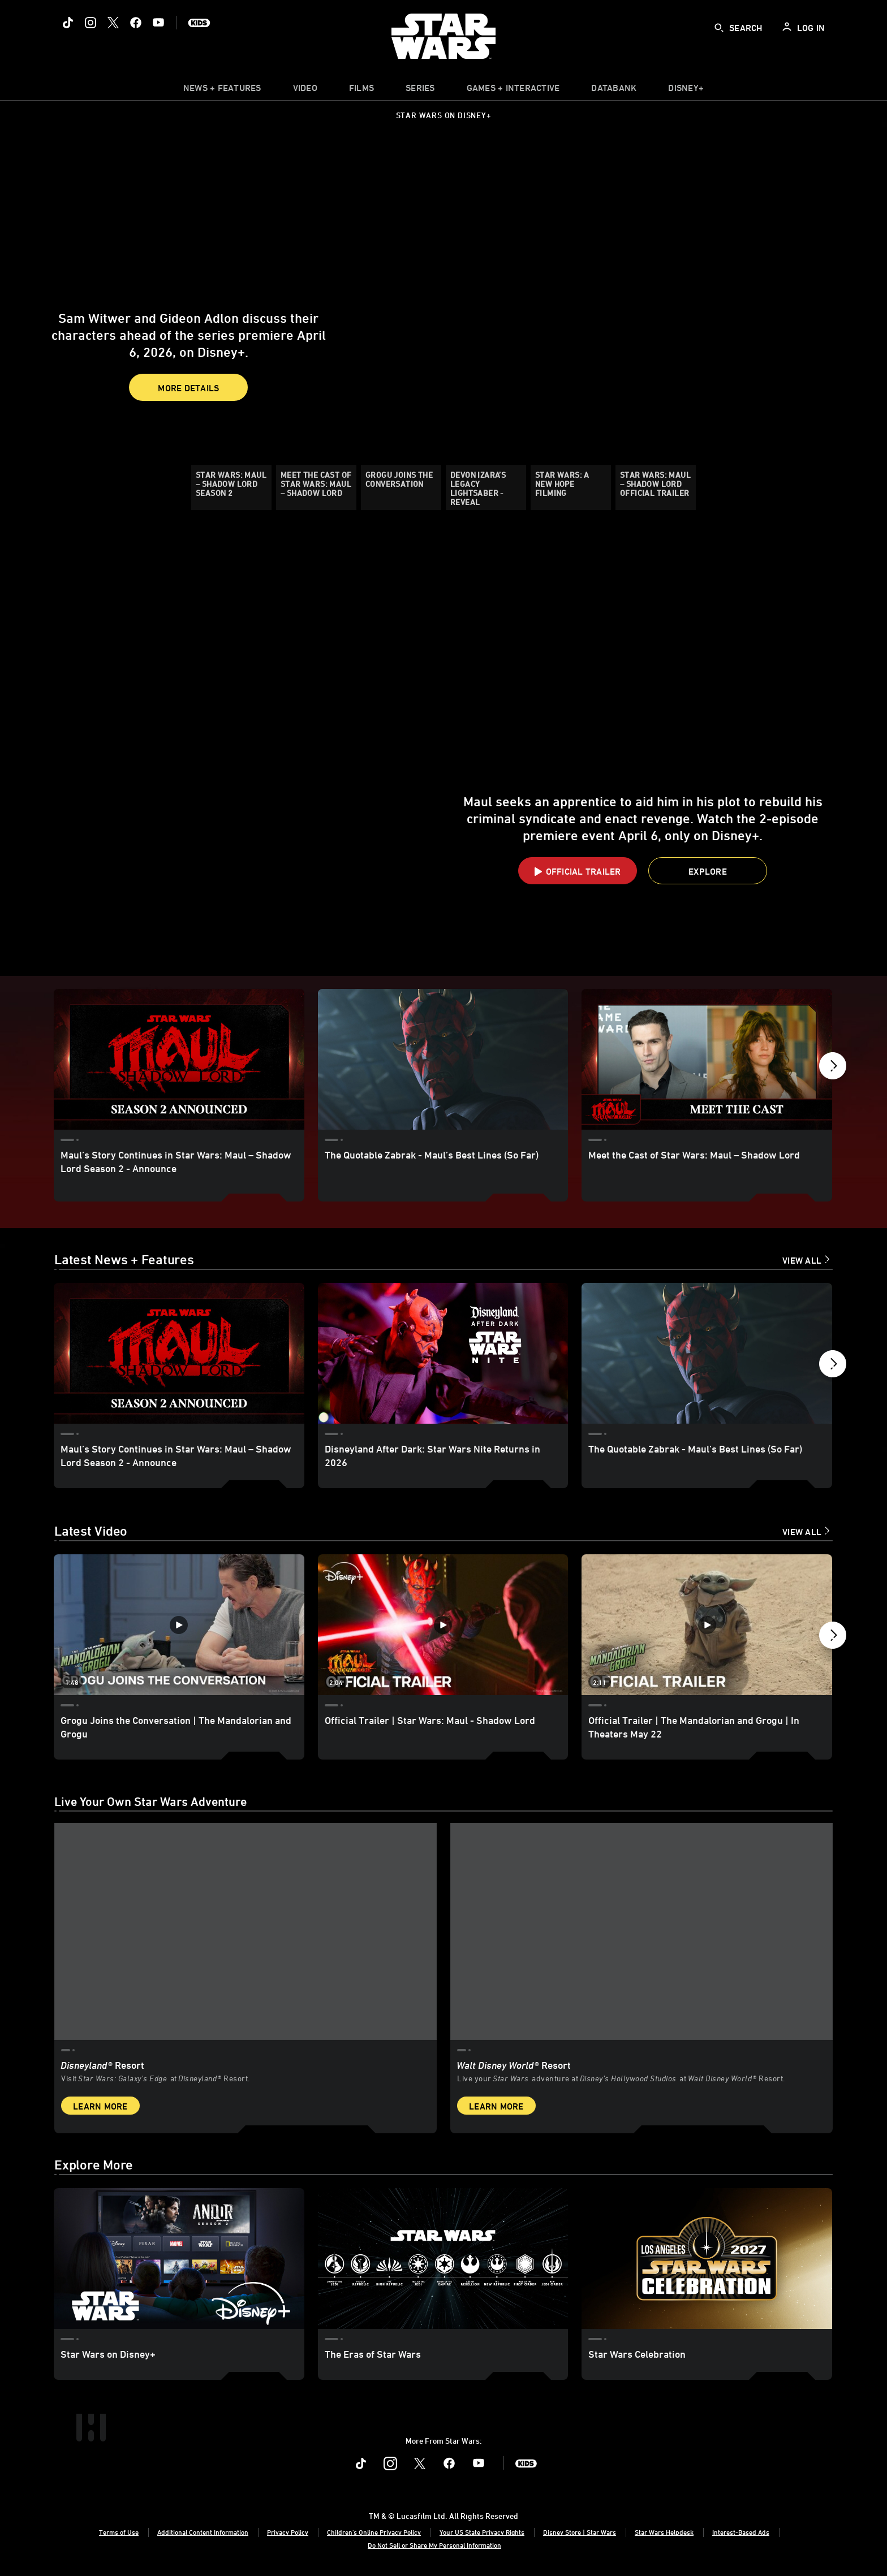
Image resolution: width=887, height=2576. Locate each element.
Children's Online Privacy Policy (374, 2531)
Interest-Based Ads (740, 2531)
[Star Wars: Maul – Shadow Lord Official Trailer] (655, 487)
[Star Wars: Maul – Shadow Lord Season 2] (231, 487)
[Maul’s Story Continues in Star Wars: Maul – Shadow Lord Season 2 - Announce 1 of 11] (179, 1059)
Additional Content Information (202, 2531)
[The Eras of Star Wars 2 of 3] (443, 2258)
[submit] (719, 27)
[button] (21, 322)
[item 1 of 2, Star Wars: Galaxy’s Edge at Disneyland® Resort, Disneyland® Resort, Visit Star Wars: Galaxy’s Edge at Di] (245, 1974)
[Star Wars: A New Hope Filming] (571, 487)
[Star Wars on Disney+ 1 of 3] (179, 2258)
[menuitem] (305, 90)
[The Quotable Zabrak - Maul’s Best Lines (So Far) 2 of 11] (443, 1059)
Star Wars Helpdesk (664, 2531)
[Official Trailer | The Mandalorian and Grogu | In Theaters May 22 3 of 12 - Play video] (707, 1625)
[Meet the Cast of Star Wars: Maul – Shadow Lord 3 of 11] (707, 1059)
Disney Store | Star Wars (579, 2531)
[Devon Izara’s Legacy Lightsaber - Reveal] (486, 487)
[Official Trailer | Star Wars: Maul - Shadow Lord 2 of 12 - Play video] (443, 1625)
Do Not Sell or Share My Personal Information (434, 2545)
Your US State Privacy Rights (482, 2531)
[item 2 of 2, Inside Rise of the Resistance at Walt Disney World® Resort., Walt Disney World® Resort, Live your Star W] (641, 1974)
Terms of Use (119, 2531)
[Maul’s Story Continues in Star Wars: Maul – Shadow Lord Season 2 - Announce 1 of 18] (179, 1354)
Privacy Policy (287, 2531)
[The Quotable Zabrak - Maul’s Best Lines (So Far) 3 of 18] (707, 1354)
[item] (222, 90)
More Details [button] (188, 365)
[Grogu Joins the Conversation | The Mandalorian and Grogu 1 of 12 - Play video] (179, 1625)
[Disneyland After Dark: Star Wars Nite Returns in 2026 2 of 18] (443, 1354)
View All (801, 1261)
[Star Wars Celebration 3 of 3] (707, 2258)
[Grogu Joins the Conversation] (401, 487)
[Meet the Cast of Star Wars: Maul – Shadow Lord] (316, 487)
